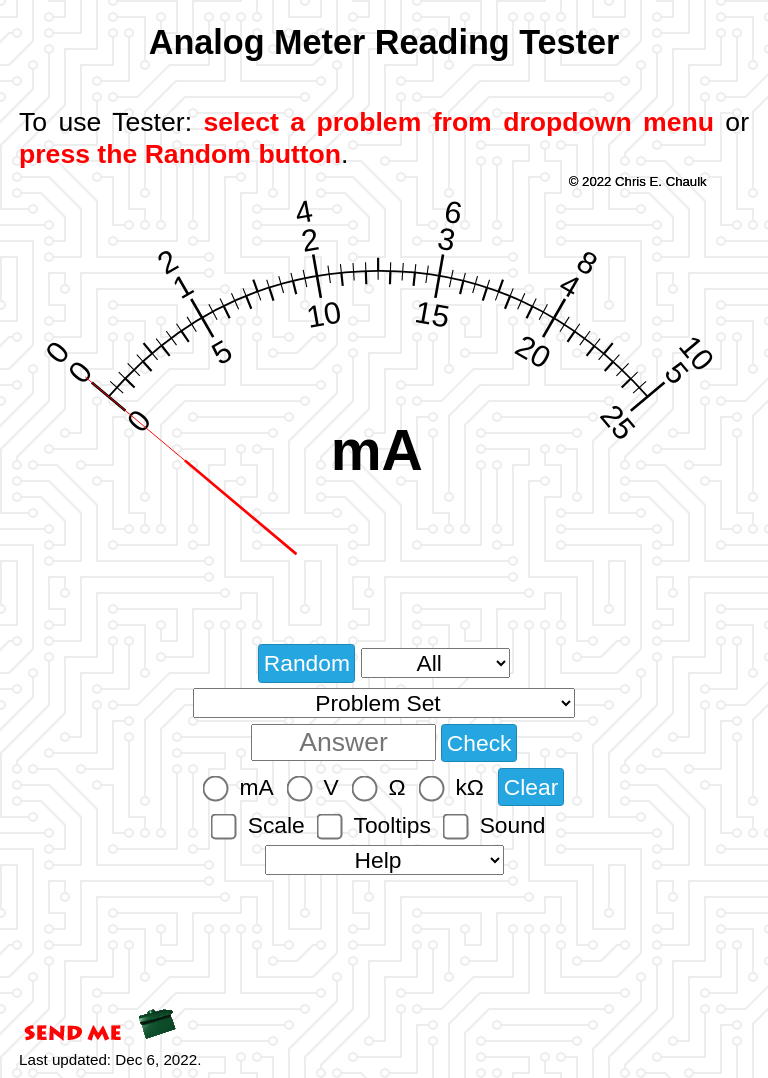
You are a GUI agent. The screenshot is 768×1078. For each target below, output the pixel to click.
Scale (276, 825)
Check (479, 743)
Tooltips (392, 825)
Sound (513, 825)
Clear (531, 787)
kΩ (469, 787)
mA (257, 787)
